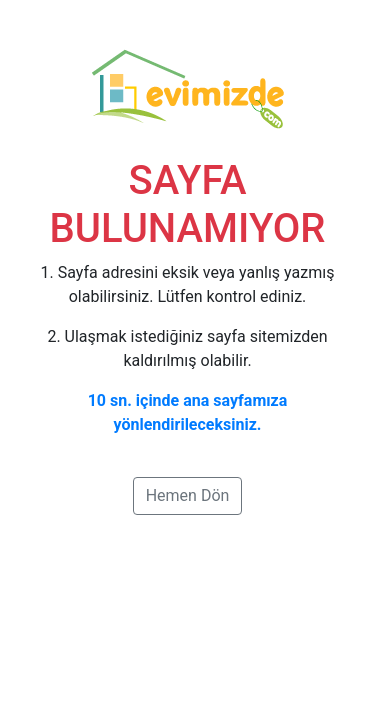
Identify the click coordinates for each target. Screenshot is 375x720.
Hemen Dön (188, 495)
